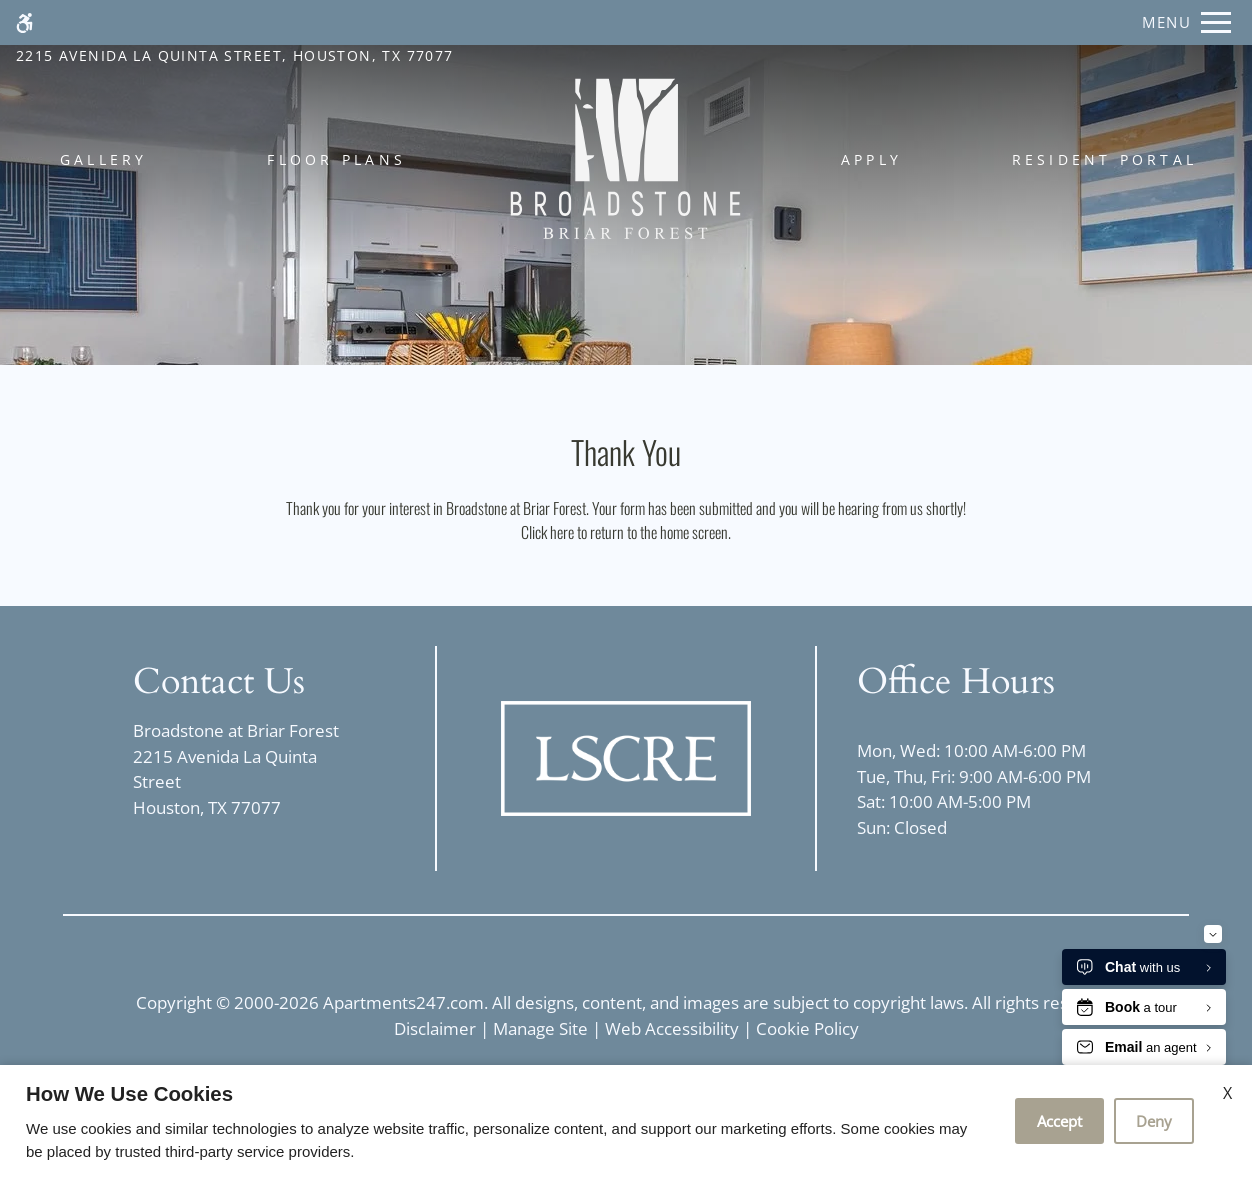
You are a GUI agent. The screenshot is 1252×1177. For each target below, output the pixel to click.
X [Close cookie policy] (1227, 1093)
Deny (1154, 1121)
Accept (1059, 1121)
